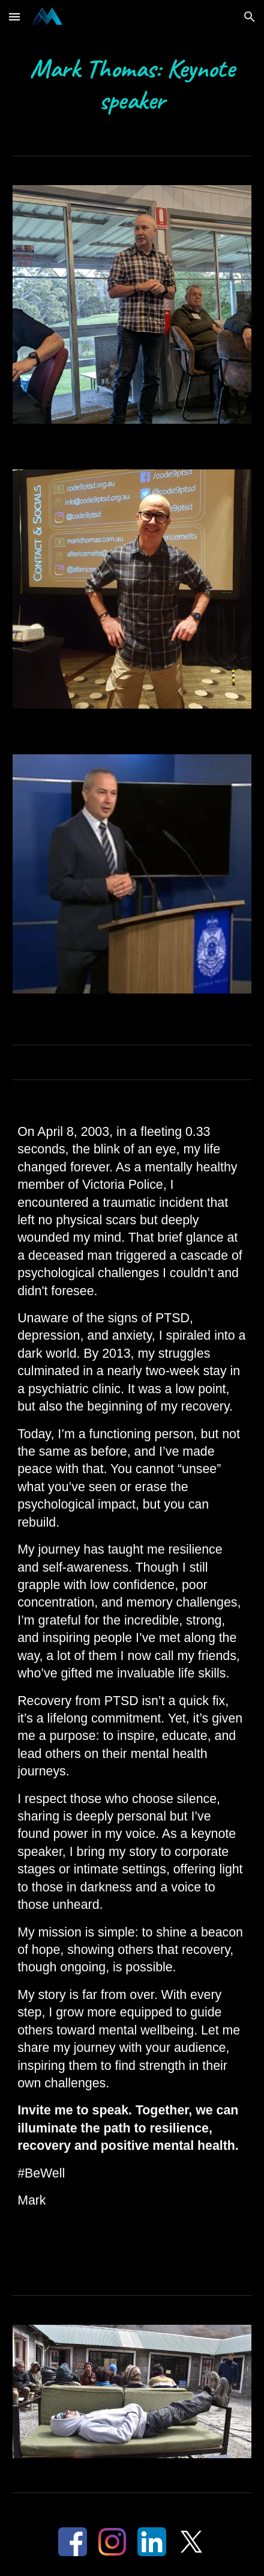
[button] (14, 16)
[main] (132, 84)
